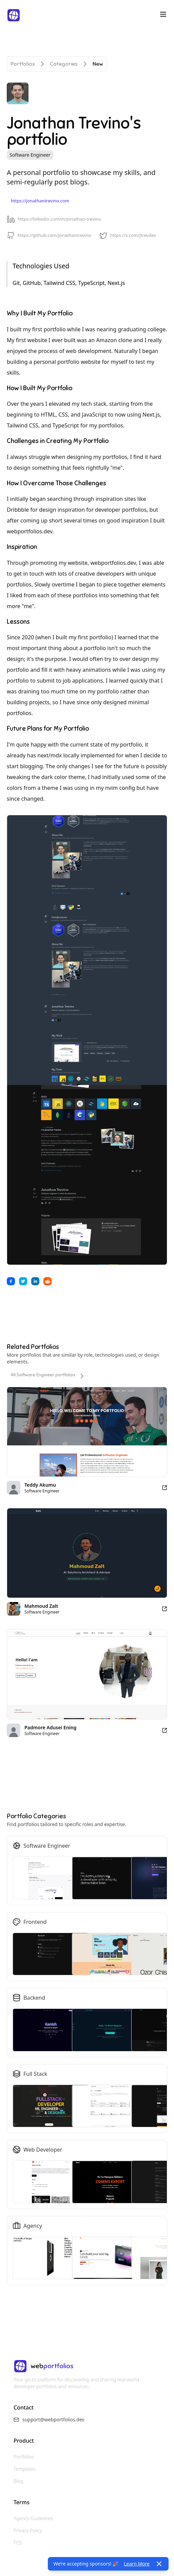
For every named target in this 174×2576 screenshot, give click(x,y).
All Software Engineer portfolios (48, 1376)
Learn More (137, 2563)
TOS (18, 2542)
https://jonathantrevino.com (40, 201)
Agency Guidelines (33, 2518)
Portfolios (23, 64)
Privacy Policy (28, 2530)
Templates (25, 2469)
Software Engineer (30, 155)
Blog (18, 2481)
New (98, 64)
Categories (64, 64)
